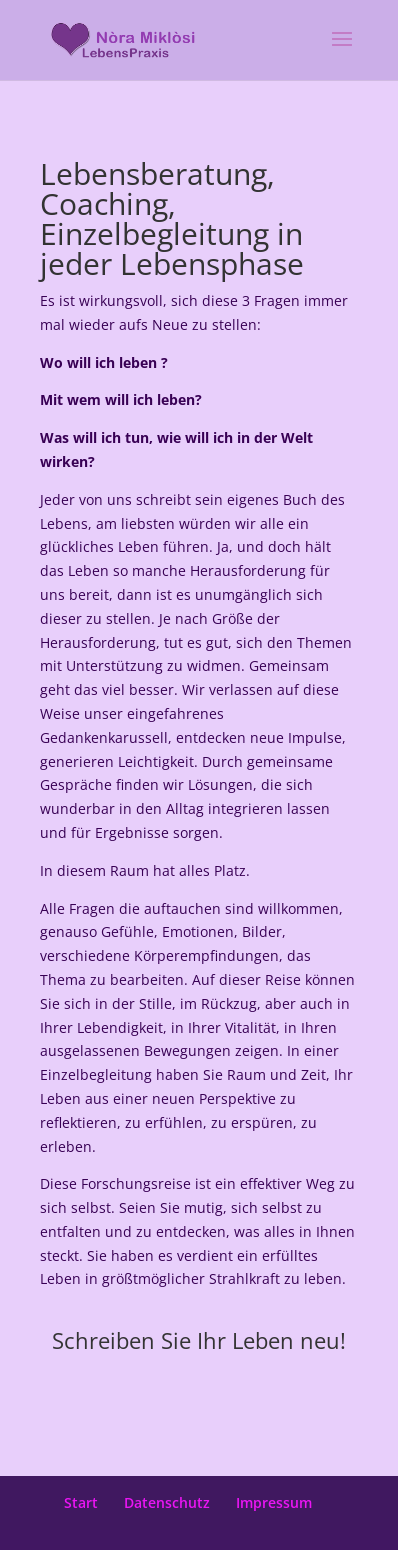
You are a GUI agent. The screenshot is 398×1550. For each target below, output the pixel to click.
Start (81, 1502)
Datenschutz (167, 1502)
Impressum (274, 1502)
